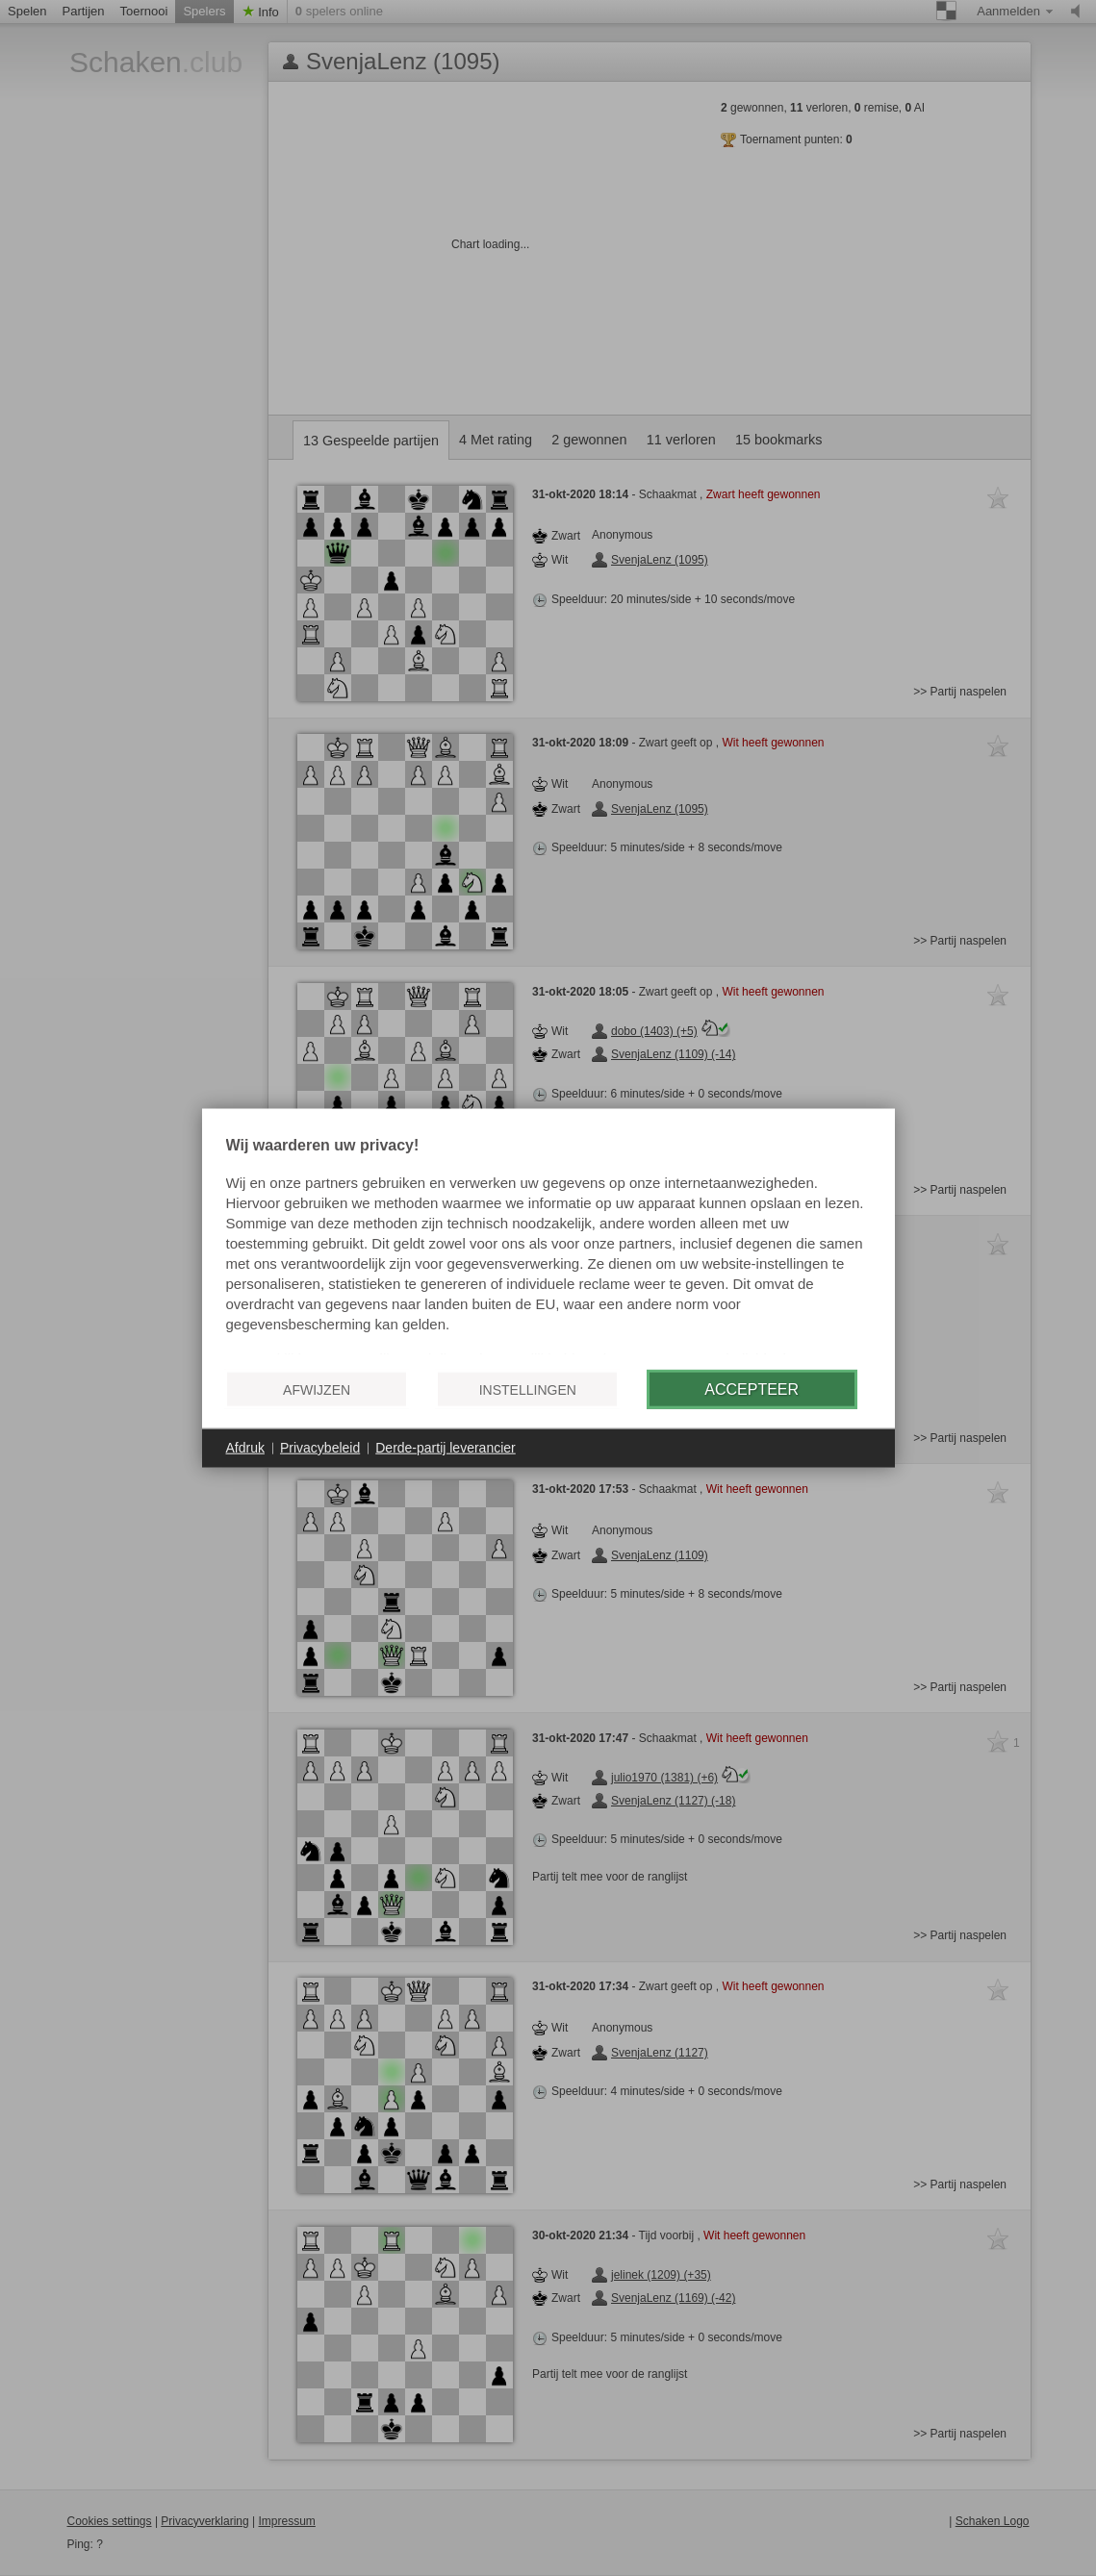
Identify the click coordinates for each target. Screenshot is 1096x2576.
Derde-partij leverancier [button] (445, 1447)
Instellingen (527, 1389)
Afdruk (245, 1447)
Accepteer (751, 1388)
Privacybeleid (320, 1447)
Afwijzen (316, 1389)
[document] (548, 1246)
